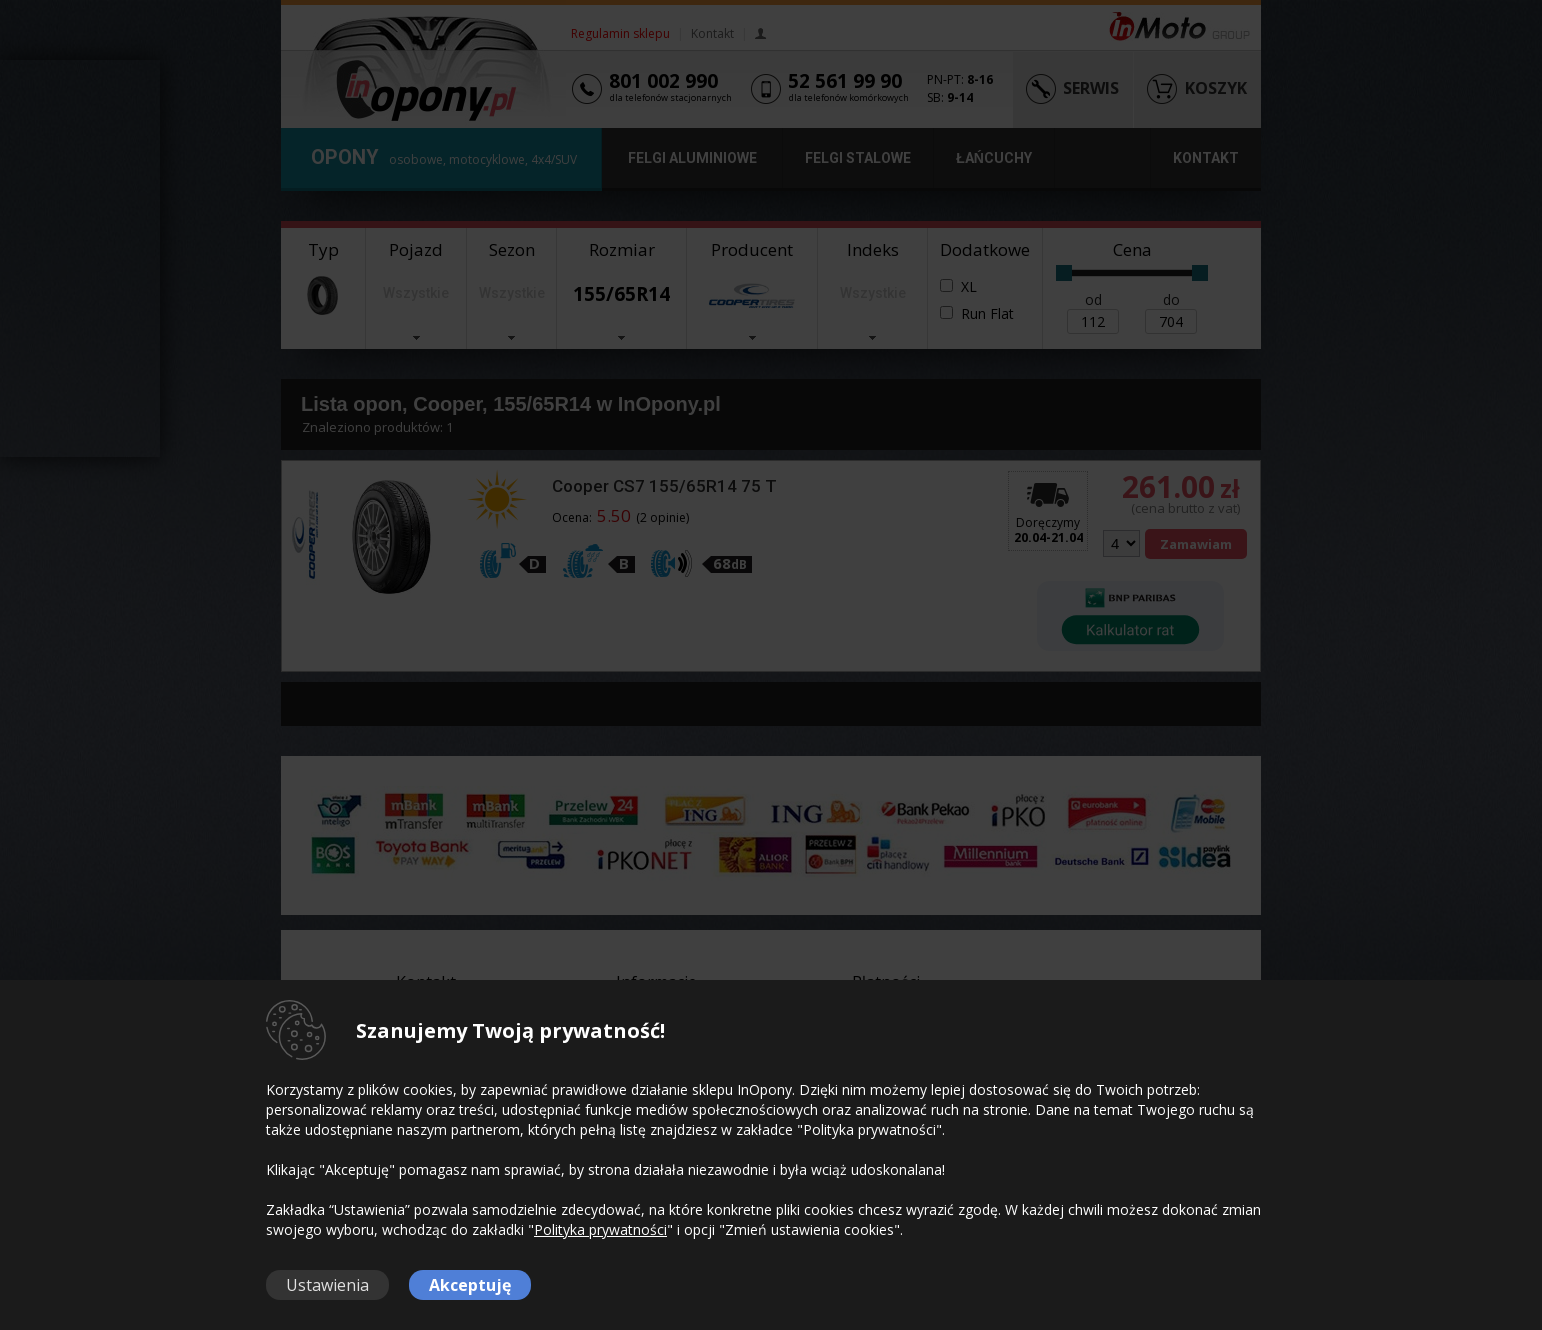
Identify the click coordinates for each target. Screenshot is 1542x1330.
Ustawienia (327, 1285)
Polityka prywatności (600, 1229)
